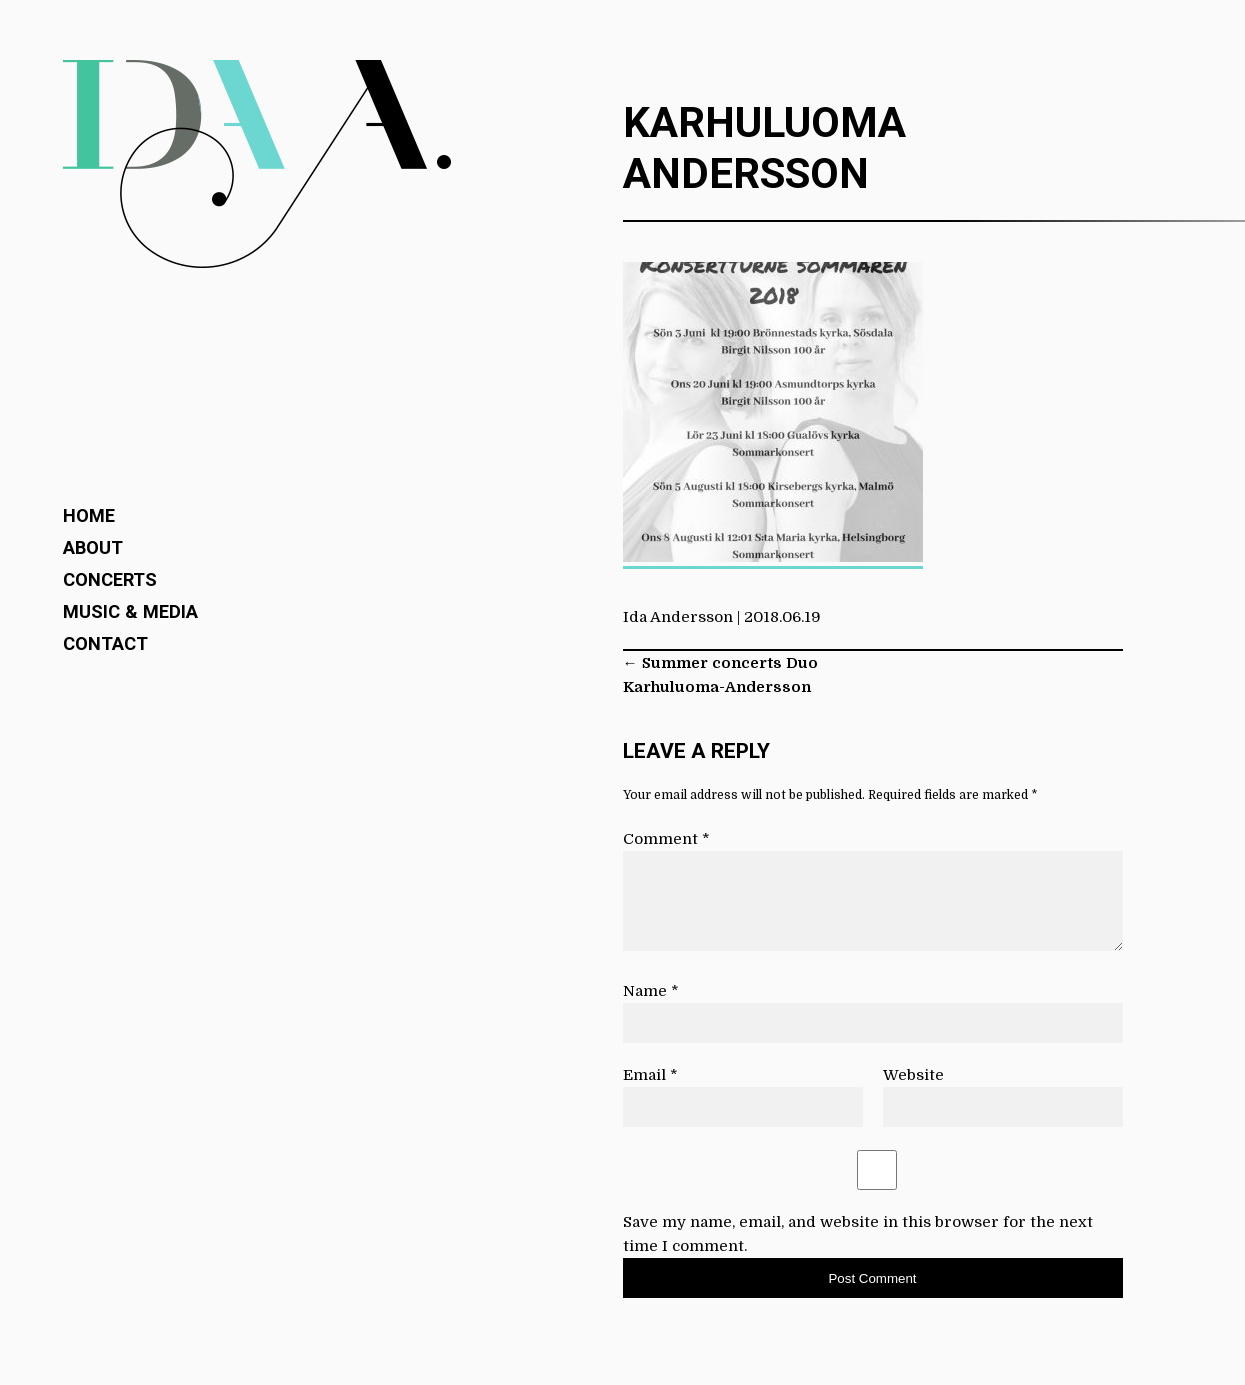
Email (650, 1075)
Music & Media (130, 611)
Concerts (110, 579)
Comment (666, 839)
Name (651, 991)
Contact (105, 643)
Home (89, 515)
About (93, 547)
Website (913, 1075)
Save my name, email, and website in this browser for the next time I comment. (858, 1234)
